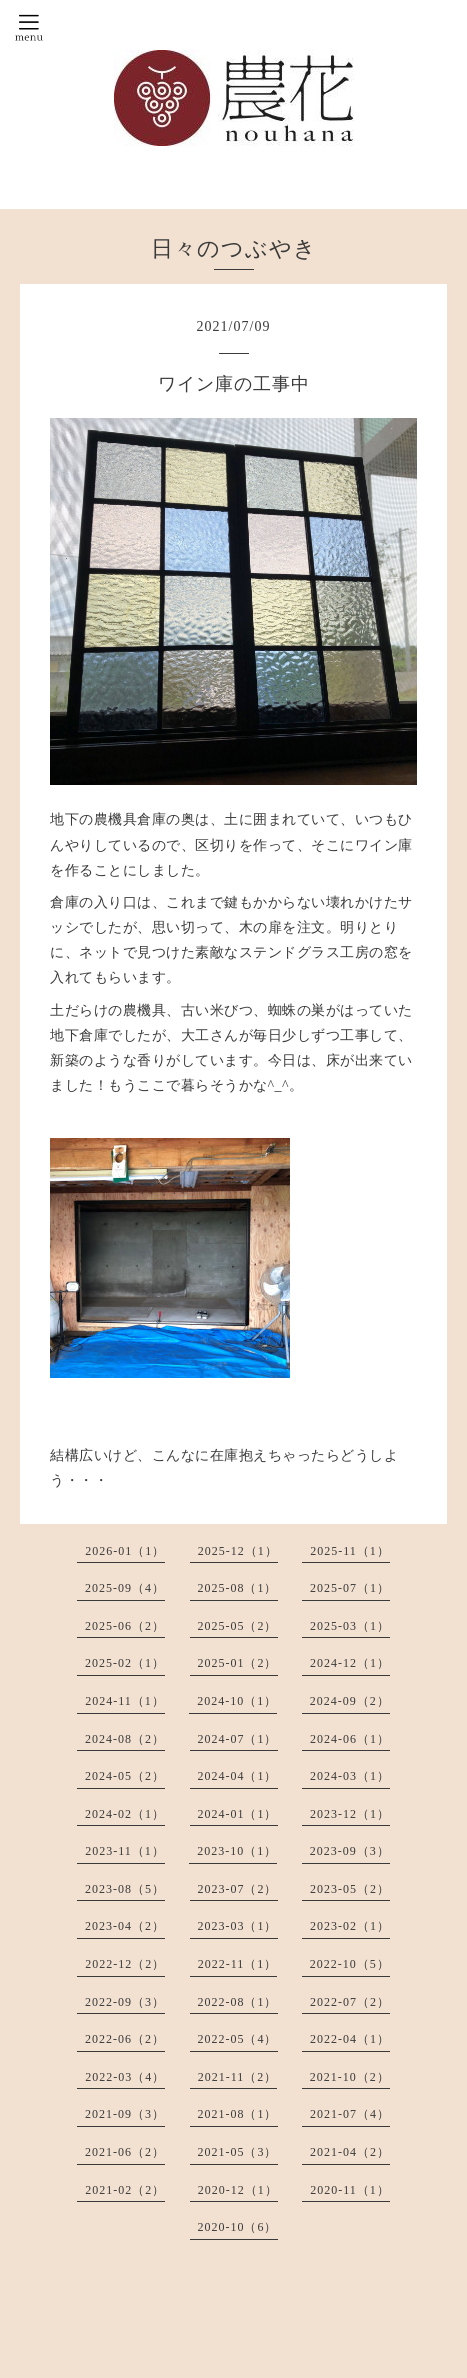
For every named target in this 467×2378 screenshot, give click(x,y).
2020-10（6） (238, 2227)
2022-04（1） (350, 2039)
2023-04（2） (125, 1926)
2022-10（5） (350, 1964)
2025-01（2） (238, 1663)
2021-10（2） (350, 2077)
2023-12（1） (350, 1814)
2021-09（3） (125, 2114)
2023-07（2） (238, 1889)
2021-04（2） (350, 2152)
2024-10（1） (237, 1701)
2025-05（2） (238, 1626)
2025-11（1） (350, 1551)
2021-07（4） (350, 2114)
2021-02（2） (125, 2190)
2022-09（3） (125, 2002)
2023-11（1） (125, 1851)
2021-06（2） (125, 2152)
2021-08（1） (238, 2114)
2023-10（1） (237, 1851)
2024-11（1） (125, 1701)
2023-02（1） (350, 1926)
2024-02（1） (125, 1814)
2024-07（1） (238, 1739)
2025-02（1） (125, 1663)
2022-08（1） (238, 2002)
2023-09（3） (350, 1851)
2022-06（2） (125, 2039)
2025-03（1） (350, 1626)
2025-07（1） (350, 1588)
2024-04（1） (238, 1776)
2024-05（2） (125, 1776)
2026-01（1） (125, 1551)
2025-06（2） (125, 1626)
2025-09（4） (125, 1588)
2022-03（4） (125, 2077)
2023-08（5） (125, 1889)
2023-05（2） (350, 1889)
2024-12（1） (350, 1663)
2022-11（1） (238, 1964)
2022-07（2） (350, 2002)
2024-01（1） (238, 1814)
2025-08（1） (238, 1588)
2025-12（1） (238, 1551)
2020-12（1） (238, 2190)
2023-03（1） (238, 1926)
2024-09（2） (350, 1701)
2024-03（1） (350, 1776)
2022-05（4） (238, 2039)
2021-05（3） (238, 2152)
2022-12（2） (125, 1964)
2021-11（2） (238, 2077)
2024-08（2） (125, 1739)
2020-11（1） (350, 2190)
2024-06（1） (350, 1739)
